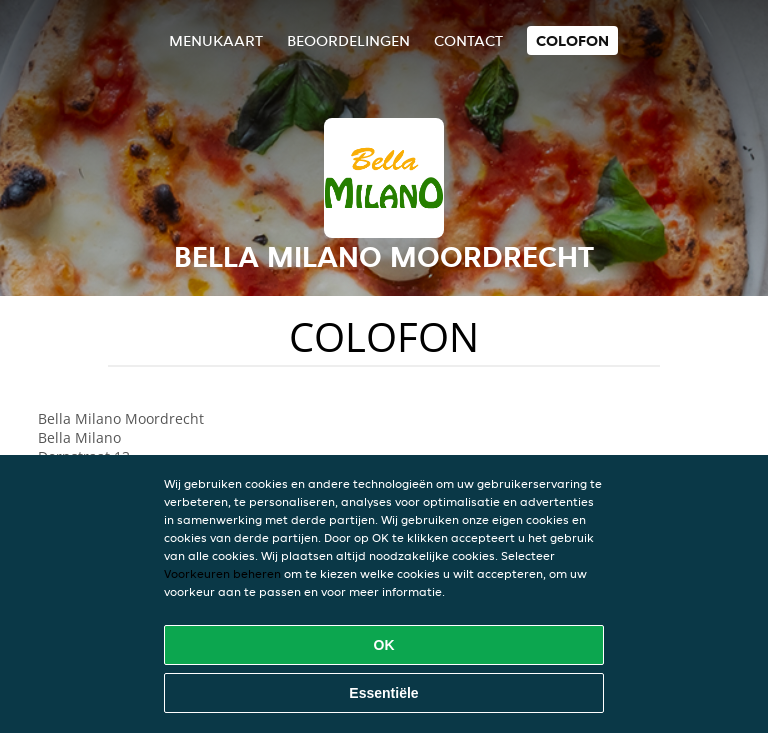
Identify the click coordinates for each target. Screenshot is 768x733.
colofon (572, 40)
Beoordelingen (348, 40)
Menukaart (216, 40)
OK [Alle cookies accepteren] (384, 645)
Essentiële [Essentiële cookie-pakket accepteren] (383, 693)
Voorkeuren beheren (222, 573)
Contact (468, 40)
